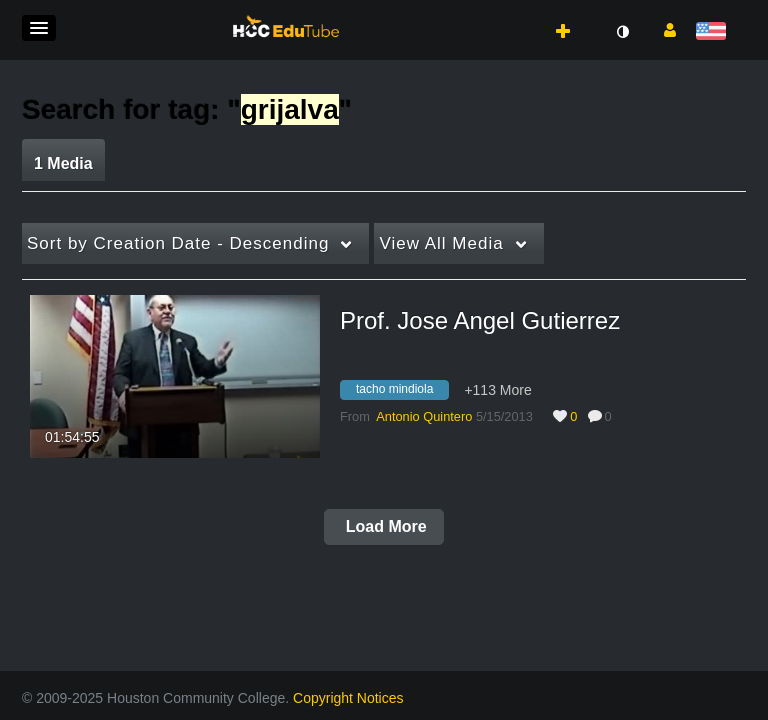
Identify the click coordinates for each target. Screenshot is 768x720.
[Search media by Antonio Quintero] (424, 416)
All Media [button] (441, 243)
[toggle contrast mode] (622, 32)
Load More (383, 526)
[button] (39, 28)
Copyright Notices (348, 698)
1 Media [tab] (63, 163)
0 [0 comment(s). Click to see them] (612, 416)
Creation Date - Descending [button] (178, 243)
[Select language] (714, 32)
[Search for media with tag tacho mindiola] (402, 392)
